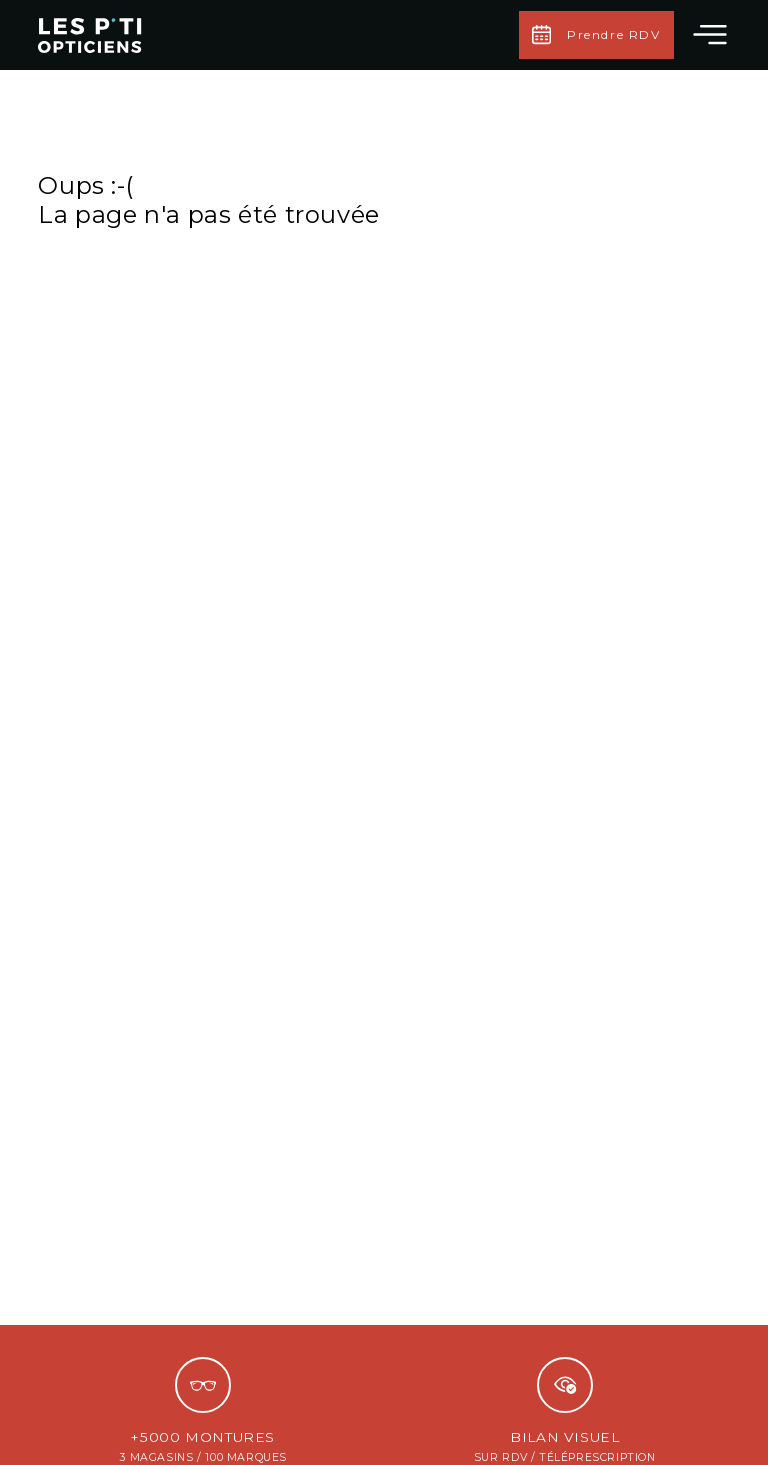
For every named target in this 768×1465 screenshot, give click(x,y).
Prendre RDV (596, 34)
